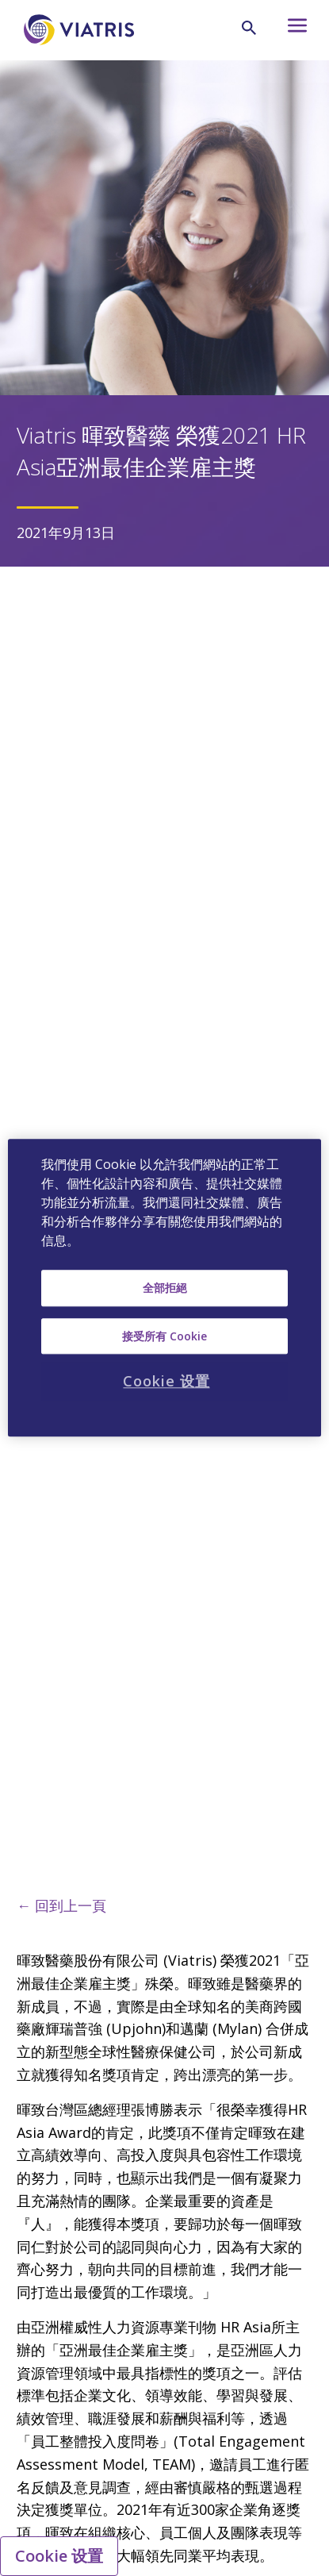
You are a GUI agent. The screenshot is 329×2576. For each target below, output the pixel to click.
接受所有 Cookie (164, 1336)
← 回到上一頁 (61, 1905)
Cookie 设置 (59, 2555)
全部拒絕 (165, 1287)
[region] (164, 1287)
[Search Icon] (249, 28)
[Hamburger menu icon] (291, 30)
